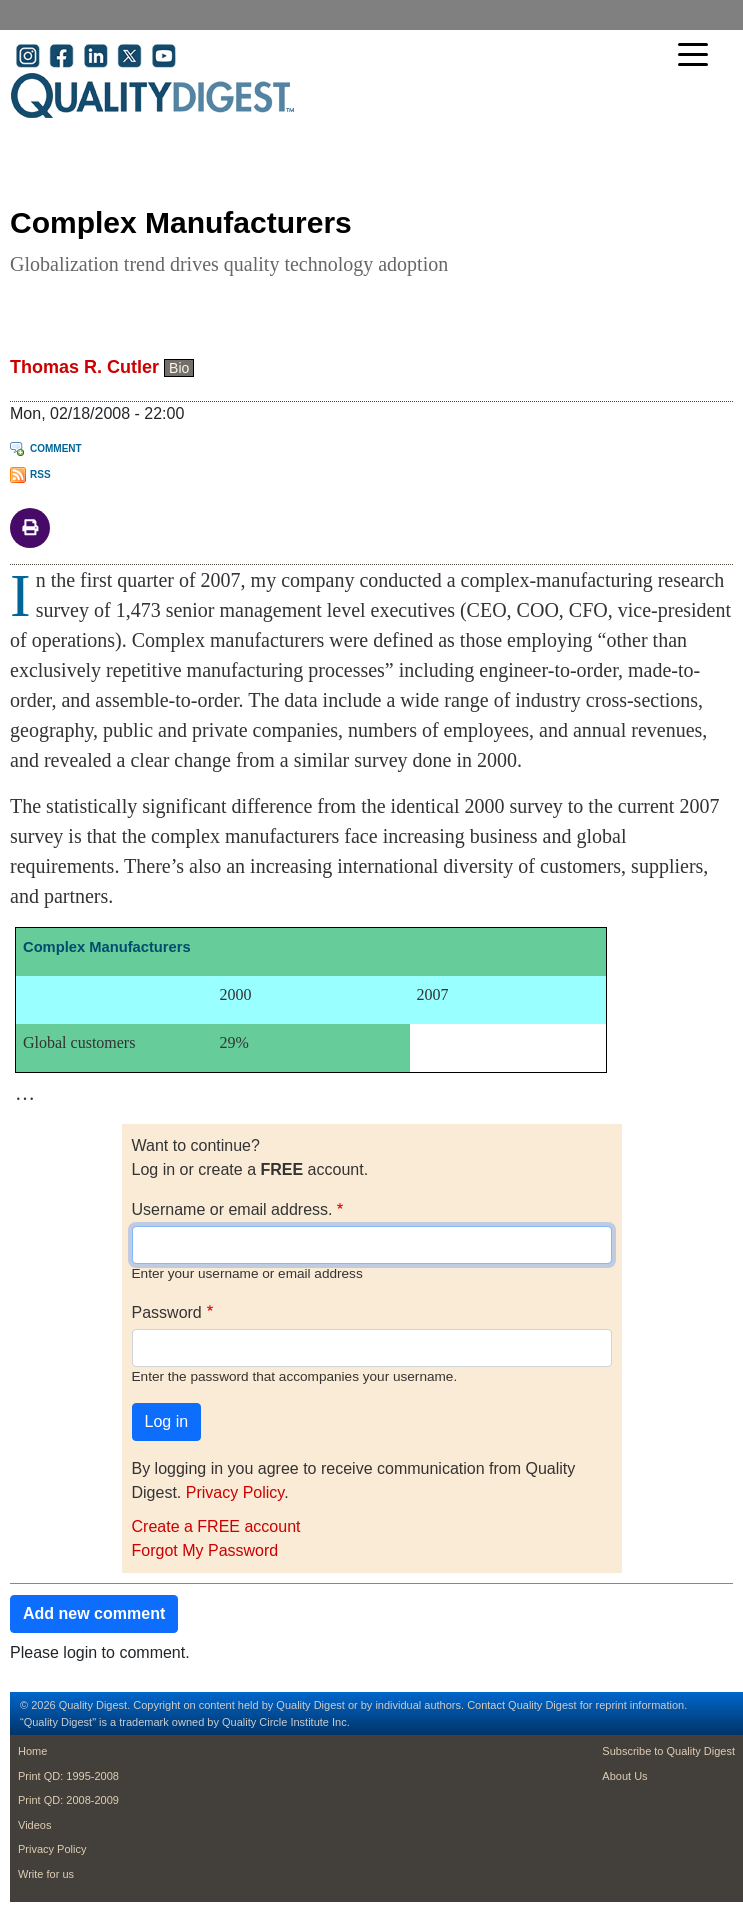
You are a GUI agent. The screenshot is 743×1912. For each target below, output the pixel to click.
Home (32, 1751)
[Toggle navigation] (698, 56)
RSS (40, 474)
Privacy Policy (235, 1492)
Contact (486, 1705)
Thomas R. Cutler (84, 367)
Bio (179, 368)
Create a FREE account (216, 1526)
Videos (34, 1825)
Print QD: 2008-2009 (68, 1800)
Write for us (46, 1874)
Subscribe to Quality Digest (668, 1751)
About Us (624, 1776)
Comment (56, 448)
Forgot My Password (205, 1550)
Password (167, 1312)
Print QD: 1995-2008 (68, 1776)
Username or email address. (232, 1209)
